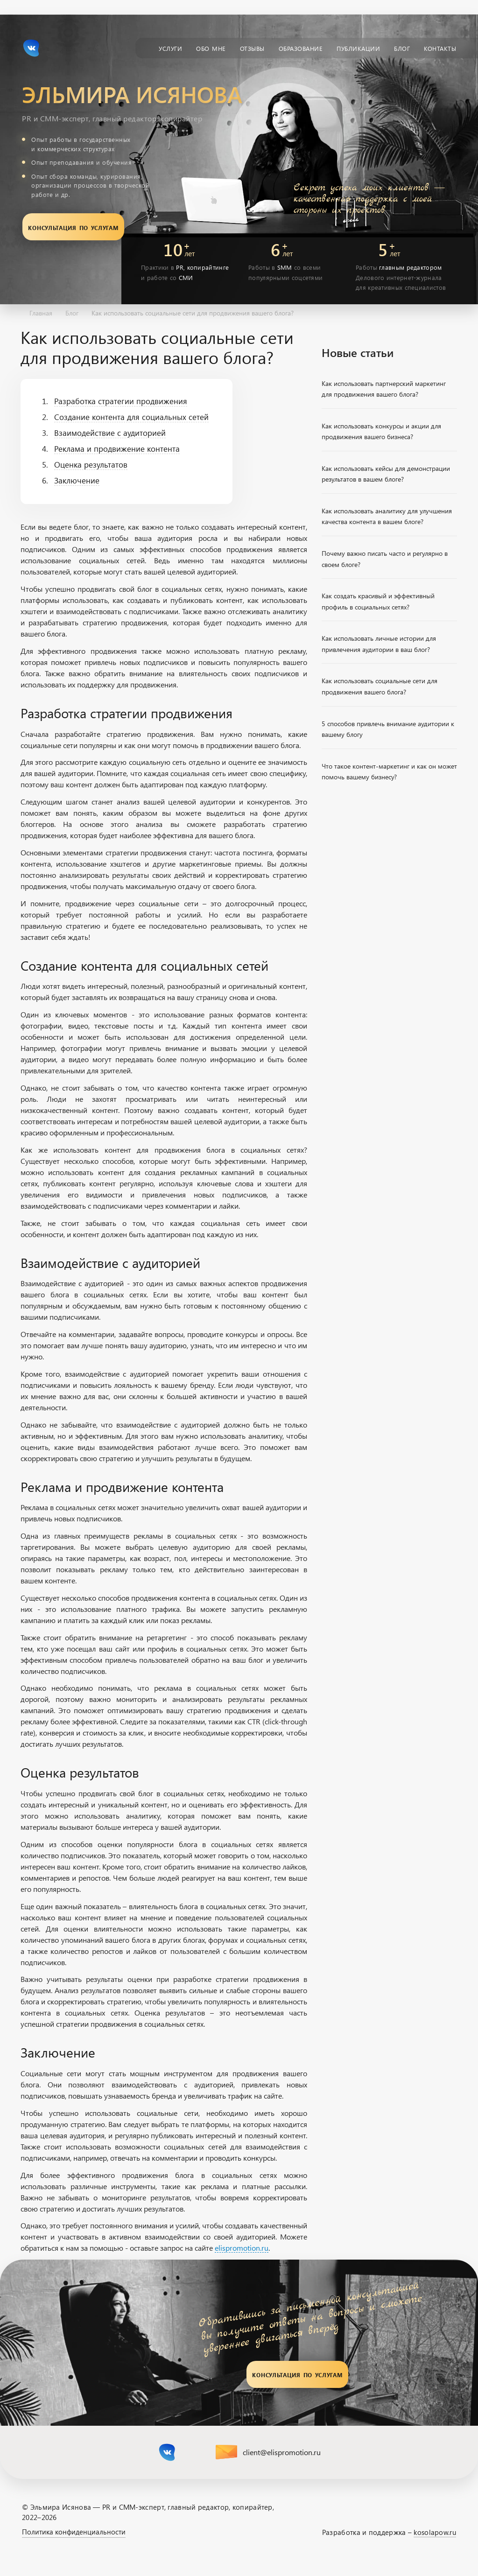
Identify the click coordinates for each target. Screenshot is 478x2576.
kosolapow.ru (435, 2532)
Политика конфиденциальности (74, 2531)
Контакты (440, 47)
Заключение (76, 480)
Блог (402, 47)
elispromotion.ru (241, 2248)
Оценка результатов (90, 464)
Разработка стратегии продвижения (120, 401)
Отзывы (252, 47)
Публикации (358, 47)
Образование (301, 47)
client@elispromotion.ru (282, 2452)
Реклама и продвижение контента (117, 448)
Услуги (170, 47)
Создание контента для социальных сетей (131, 417)
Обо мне (211, 47)
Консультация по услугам (73, 227)
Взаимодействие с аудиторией (110, 432)
